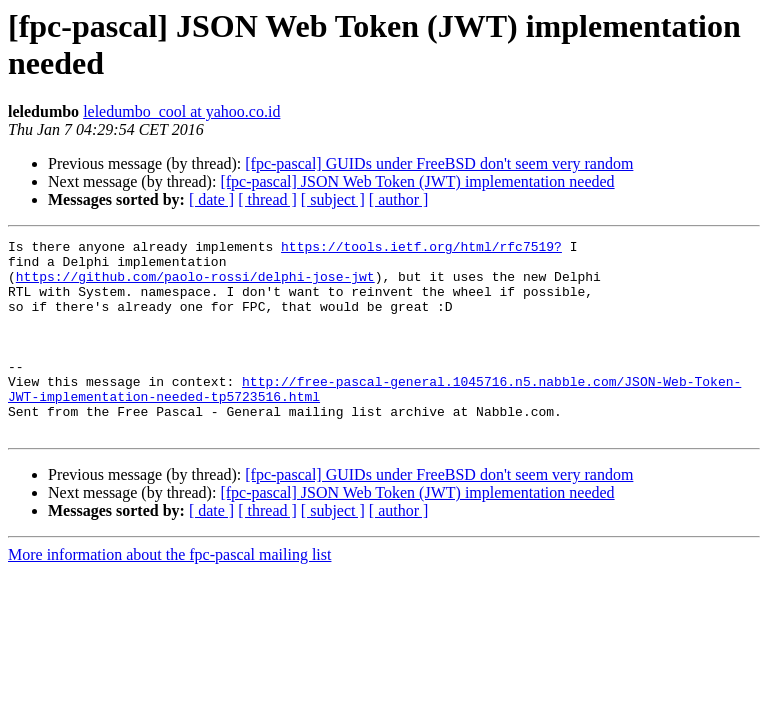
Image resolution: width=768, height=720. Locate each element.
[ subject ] (333, 199)
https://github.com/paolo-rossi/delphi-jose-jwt (195, 285)
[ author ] (399, 199)
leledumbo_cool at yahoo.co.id (181, 111)
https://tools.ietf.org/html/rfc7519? (421, 249)
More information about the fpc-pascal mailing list (169, 593)
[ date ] (211, 199)
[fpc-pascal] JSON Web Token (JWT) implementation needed (417, 181)
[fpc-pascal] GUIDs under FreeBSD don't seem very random (439, 163)
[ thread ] (267, 199)
